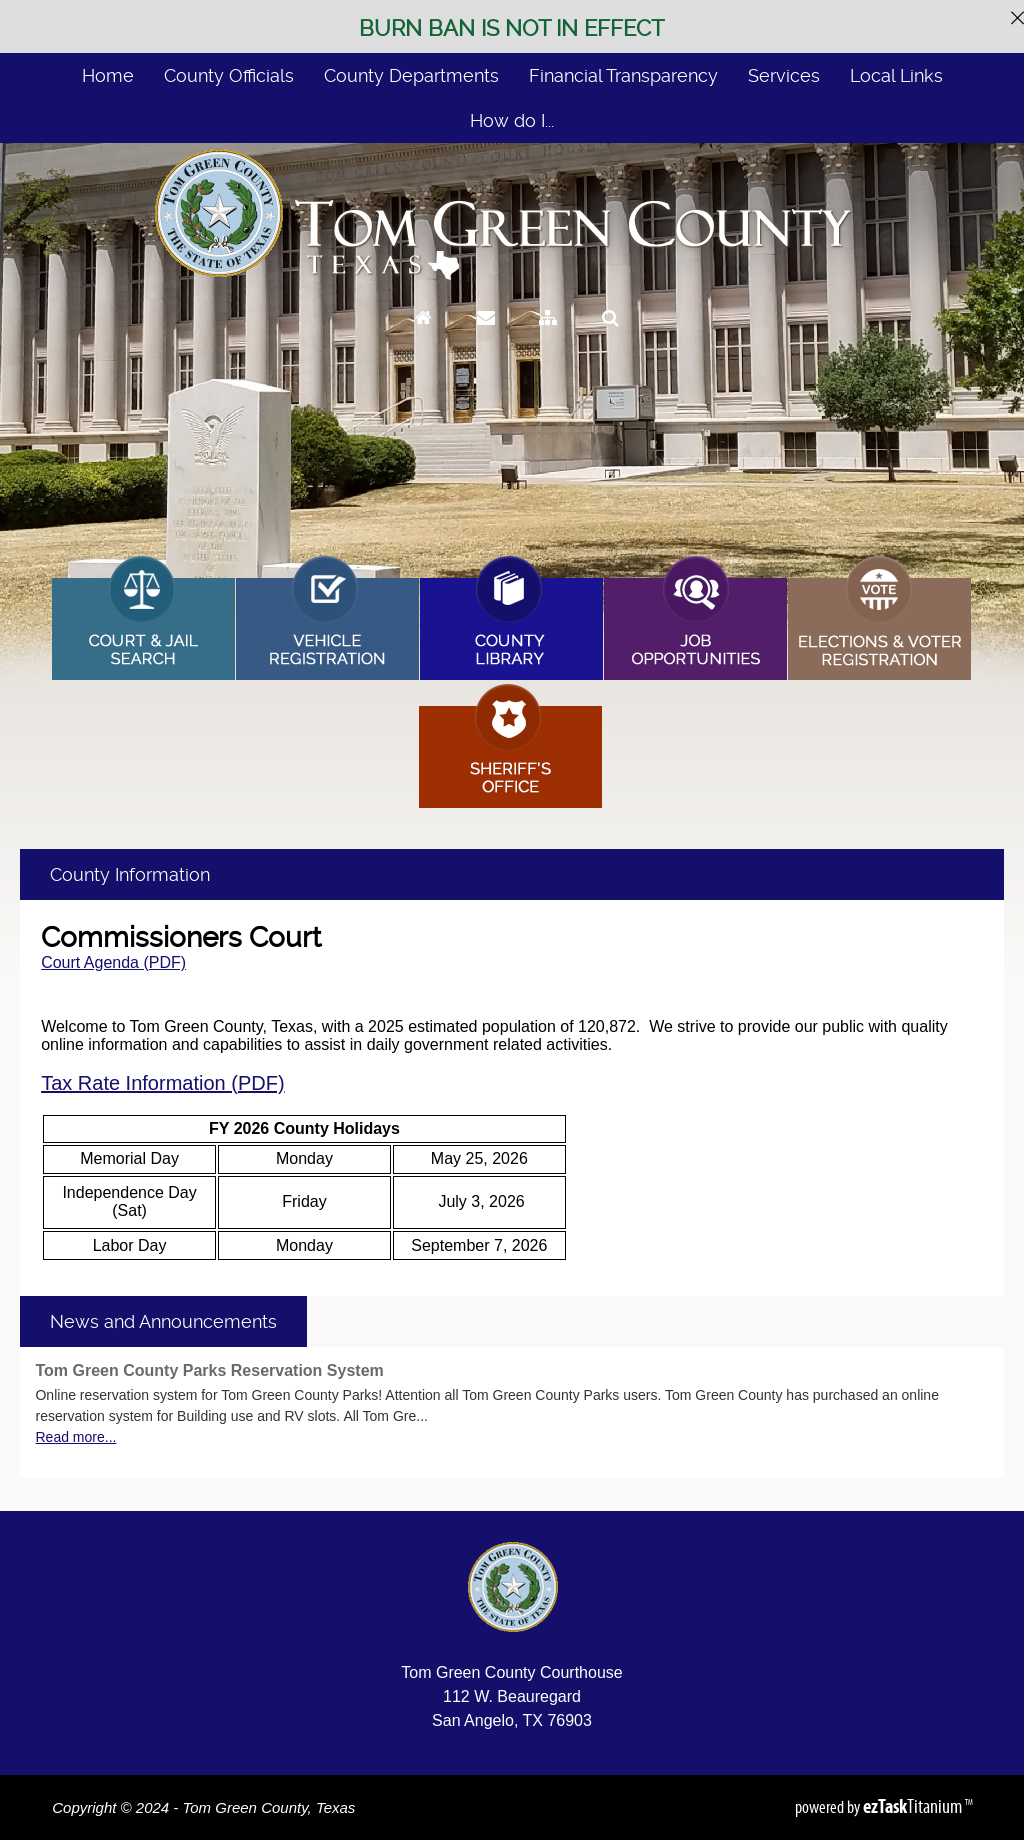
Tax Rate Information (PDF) (162, 1083)
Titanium (914, 1806)
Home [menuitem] (108, 75)
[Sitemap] (548, 336)
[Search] (610, 336)
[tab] (163, 1321)
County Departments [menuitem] (411, 75)
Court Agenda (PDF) (113, 962)
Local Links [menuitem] (896, 75)
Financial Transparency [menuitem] (623, 75)
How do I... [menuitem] (512, 120)
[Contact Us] (486, 336)
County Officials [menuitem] (229, 75)
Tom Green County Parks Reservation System (209, 1370)
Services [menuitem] (784, 75)
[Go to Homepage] (423, 336)
